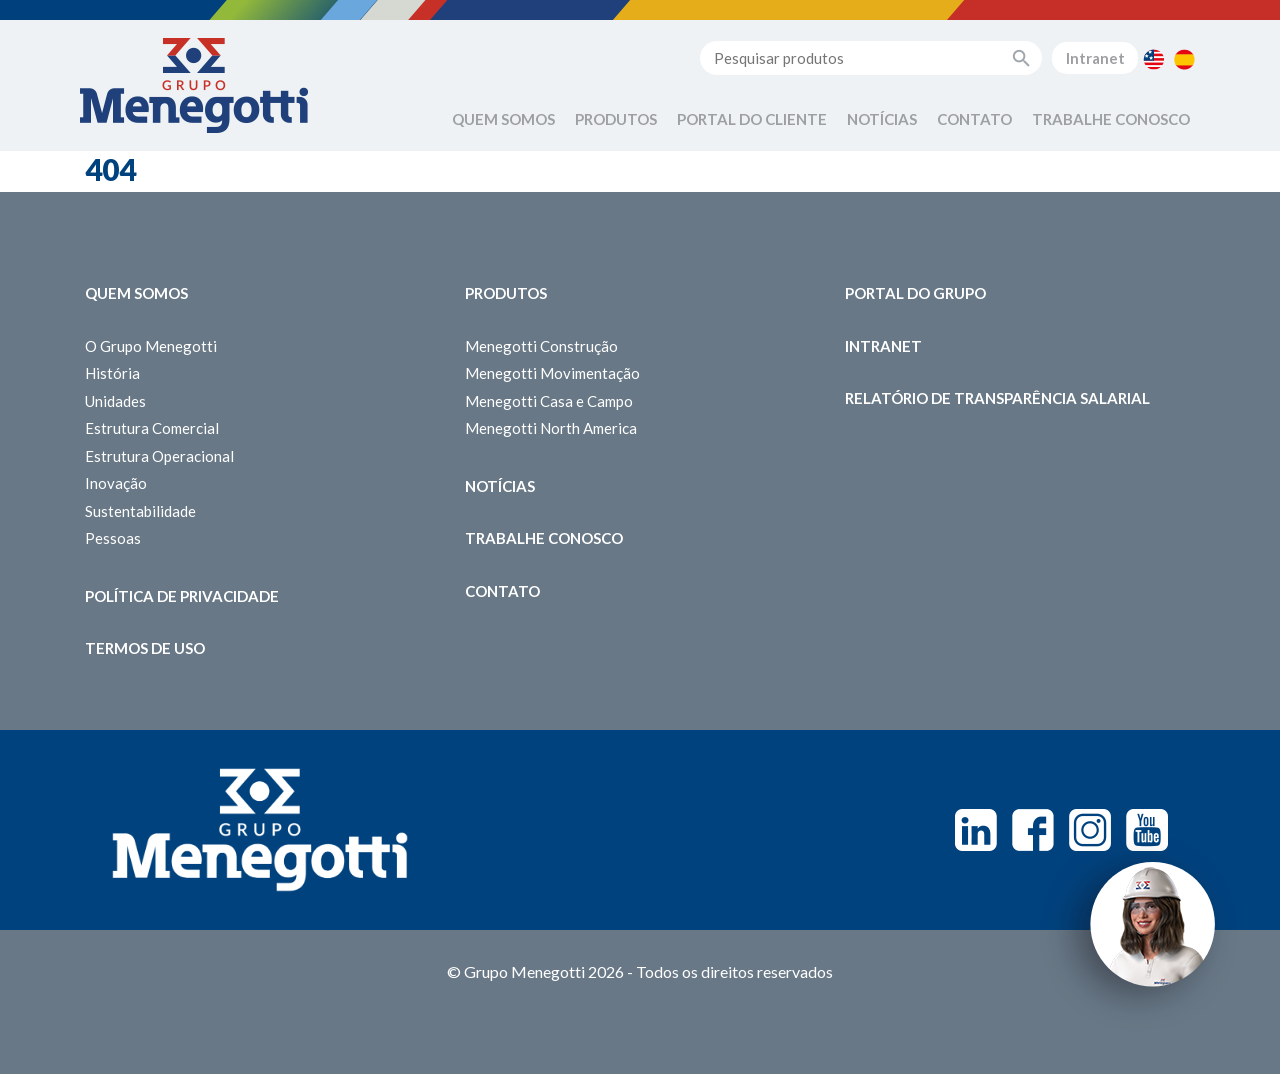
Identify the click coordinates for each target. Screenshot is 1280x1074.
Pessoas (113, 538)
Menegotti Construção (541, 346)
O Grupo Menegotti (151, 346)
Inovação (116, 483)
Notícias (882, 119)
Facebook (1033, 830)
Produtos (616, 119)
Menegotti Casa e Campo (549, 401)
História (112, 373)
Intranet (1095, 58)
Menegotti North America (551, 428)
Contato (974, 119)
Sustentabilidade (140, 511)
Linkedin (976, 830)
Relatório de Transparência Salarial (997, 398)
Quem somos (136, 293)
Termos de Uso (145, 648)
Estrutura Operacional (159, 456)
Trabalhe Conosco (1111, 119)
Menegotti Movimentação (552, 373)
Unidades (115, 401)
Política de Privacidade (182, 596)
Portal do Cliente (752, 119)
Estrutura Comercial (152, 428)
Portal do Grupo (915, 293)
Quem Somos (503, 119)
